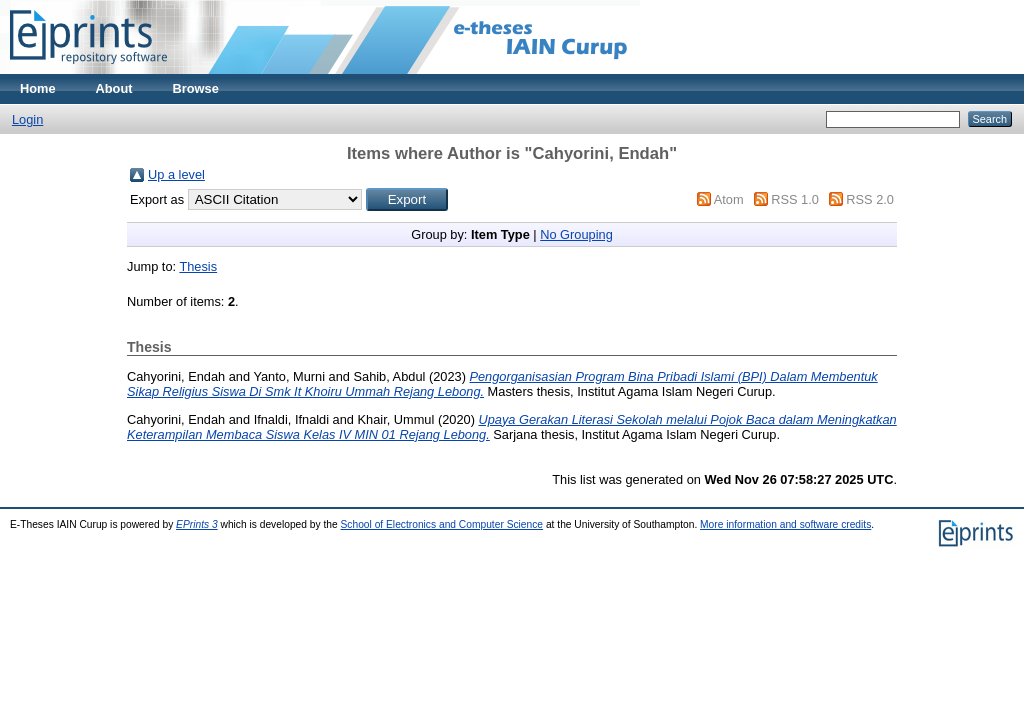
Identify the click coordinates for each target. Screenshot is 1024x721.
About (114, 88)
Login (27, 119)
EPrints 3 (197, 524)
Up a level (176, 174)
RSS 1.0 (795, 199)
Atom (729, 199)
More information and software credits (785, 524)
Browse (196, 88)
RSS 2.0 (870, 199)
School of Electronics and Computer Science (442, 524)
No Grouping (576, 234)
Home (38, 88)
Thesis (198, 266)
